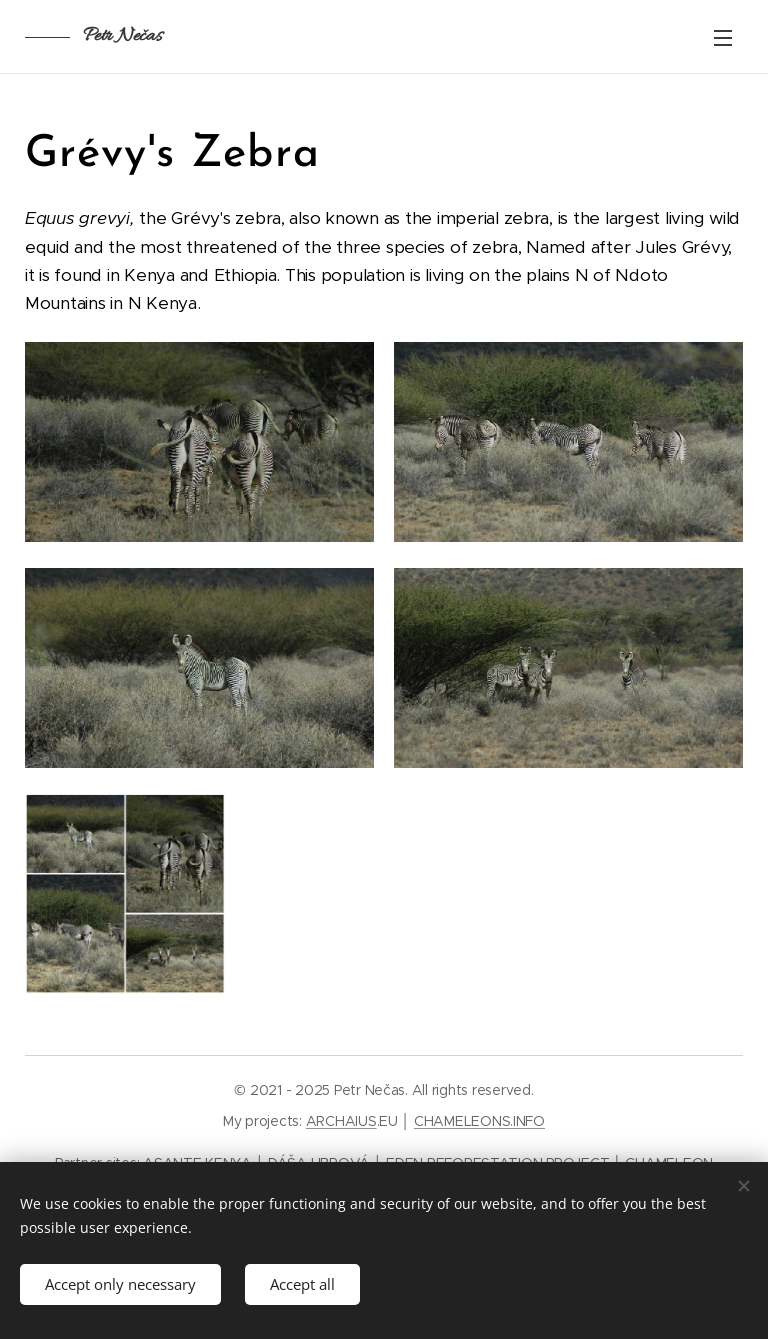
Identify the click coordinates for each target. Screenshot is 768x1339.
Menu (723, 38)
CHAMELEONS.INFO (479, 1121)
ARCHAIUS (341, 1121)
